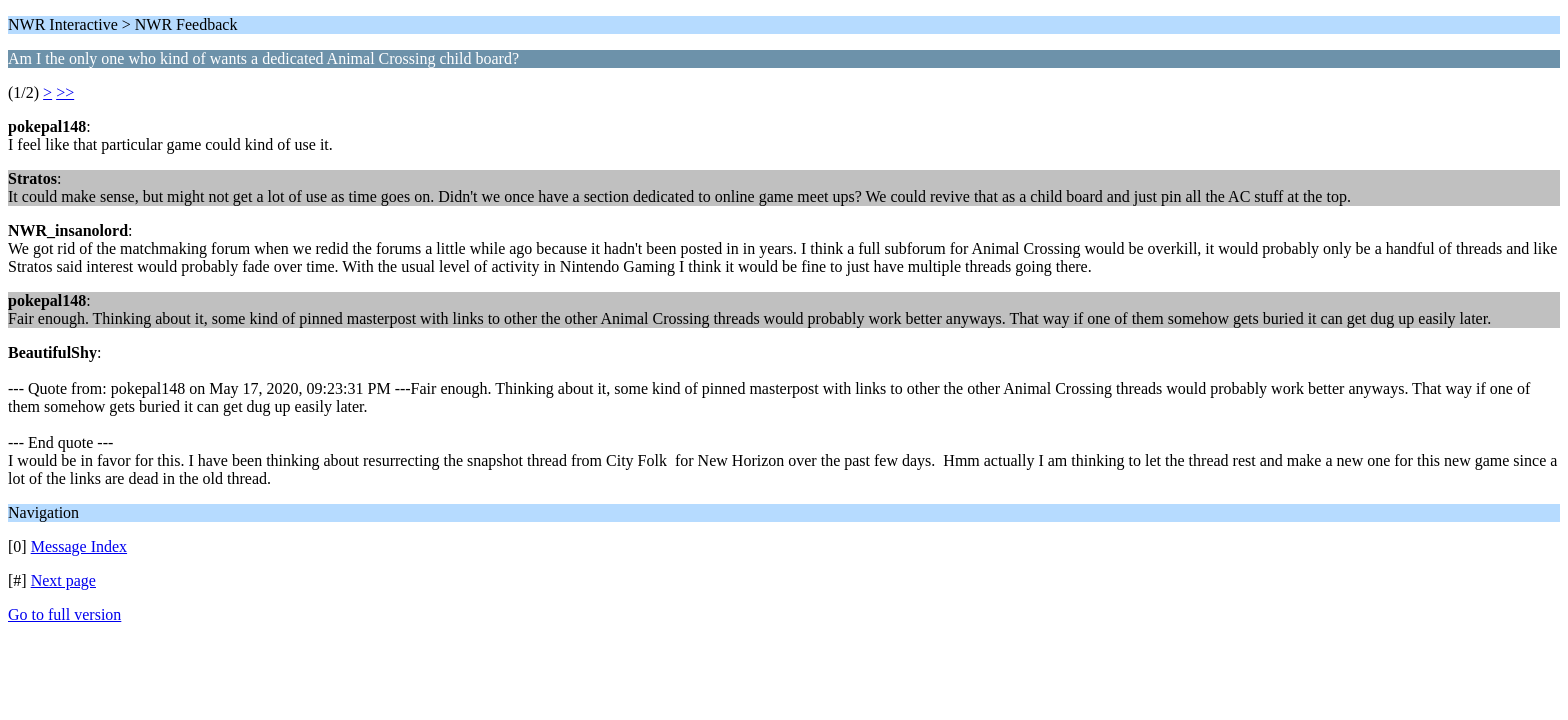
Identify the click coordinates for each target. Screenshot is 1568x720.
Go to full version (64, 614)
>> (65, 92)
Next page (63, 580)
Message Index (79, 546)
